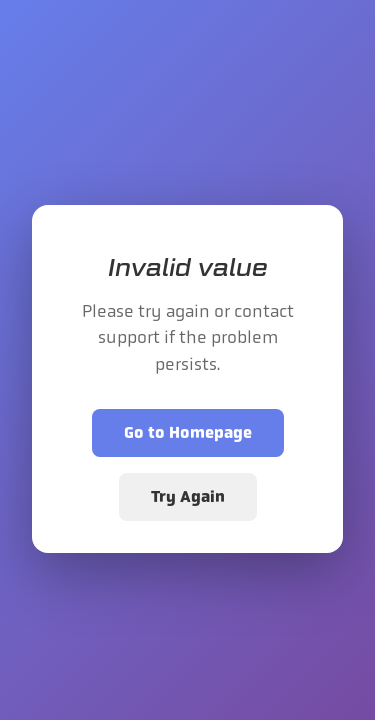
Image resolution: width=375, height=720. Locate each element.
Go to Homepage (188, 432)
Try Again (188, 496)
